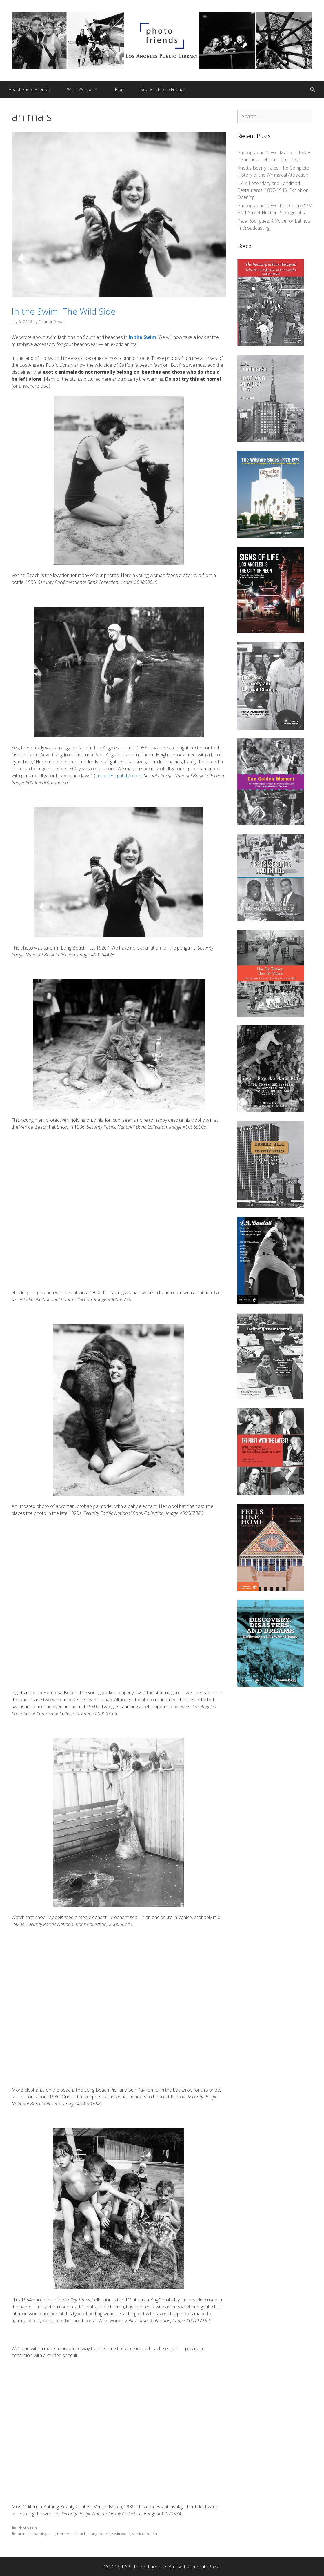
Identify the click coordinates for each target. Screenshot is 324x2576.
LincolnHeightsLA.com (118, 775)
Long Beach (99, 2533)
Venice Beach (144, 2533)
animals (25, 2533)
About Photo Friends (29, 89)
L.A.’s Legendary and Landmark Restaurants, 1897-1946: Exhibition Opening (273, 190)
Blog (119, 89)
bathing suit (44, 2533)
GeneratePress (204, 2566)
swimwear (121, 2533)
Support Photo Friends (163, 89)
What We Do (86, 89)
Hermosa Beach (71, 2533)
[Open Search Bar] (312, 89)
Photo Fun (27, 2527)
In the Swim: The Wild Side (64, 311)
